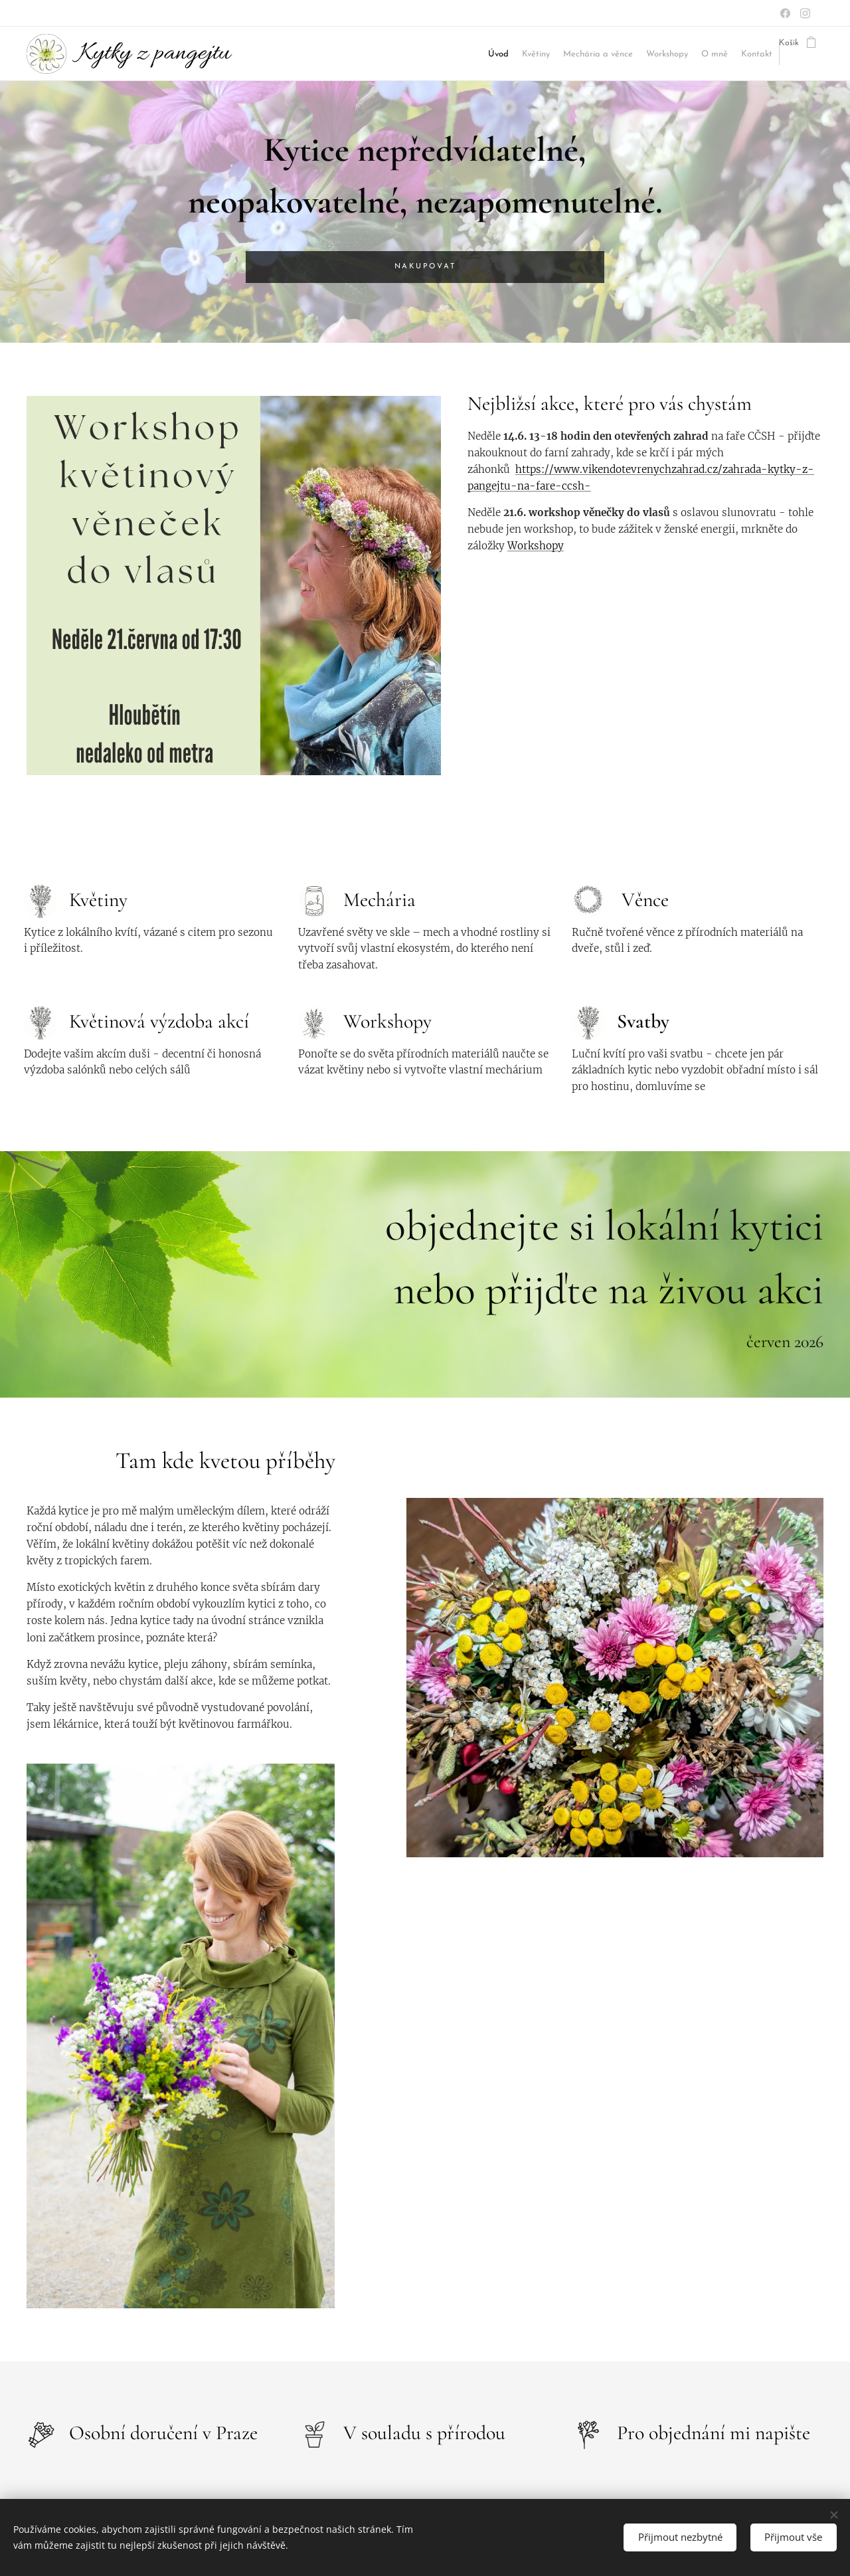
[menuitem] (366, 54)
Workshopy (535, 545)
